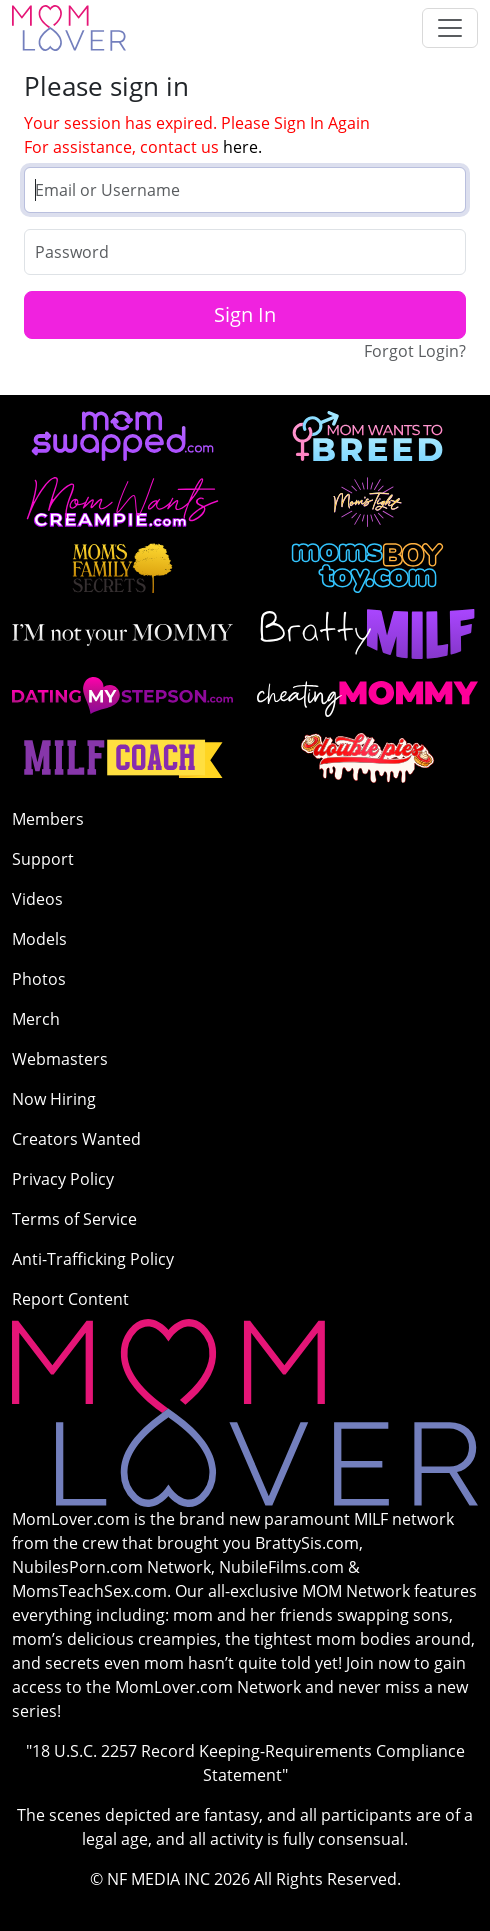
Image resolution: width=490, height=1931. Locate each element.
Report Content (70, 1299)
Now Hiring (54, 1099)
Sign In (245, 314)
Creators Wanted (76, 1139)
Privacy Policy (63, 1179)
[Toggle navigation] (450, 28)
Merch (36, 1019)
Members (48, 819)
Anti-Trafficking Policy (93, 1259)
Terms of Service (74, 1219)
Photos (39, 979)
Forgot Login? (415, 351)
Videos (37, 899)
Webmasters (60, 1059)
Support (43, 859)
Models (39, 939)
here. (242, 147)
